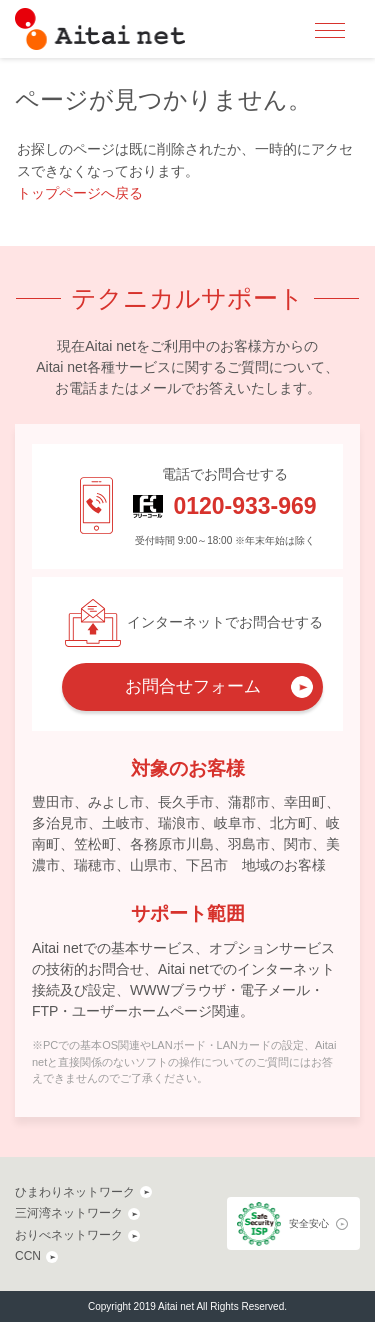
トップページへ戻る (80, 193)
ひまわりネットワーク (75, 1192)
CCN (28, 1256)
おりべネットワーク (69, 1235)
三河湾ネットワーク (69, 1213)
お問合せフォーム (193, 686)
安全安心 (309, 1223)
